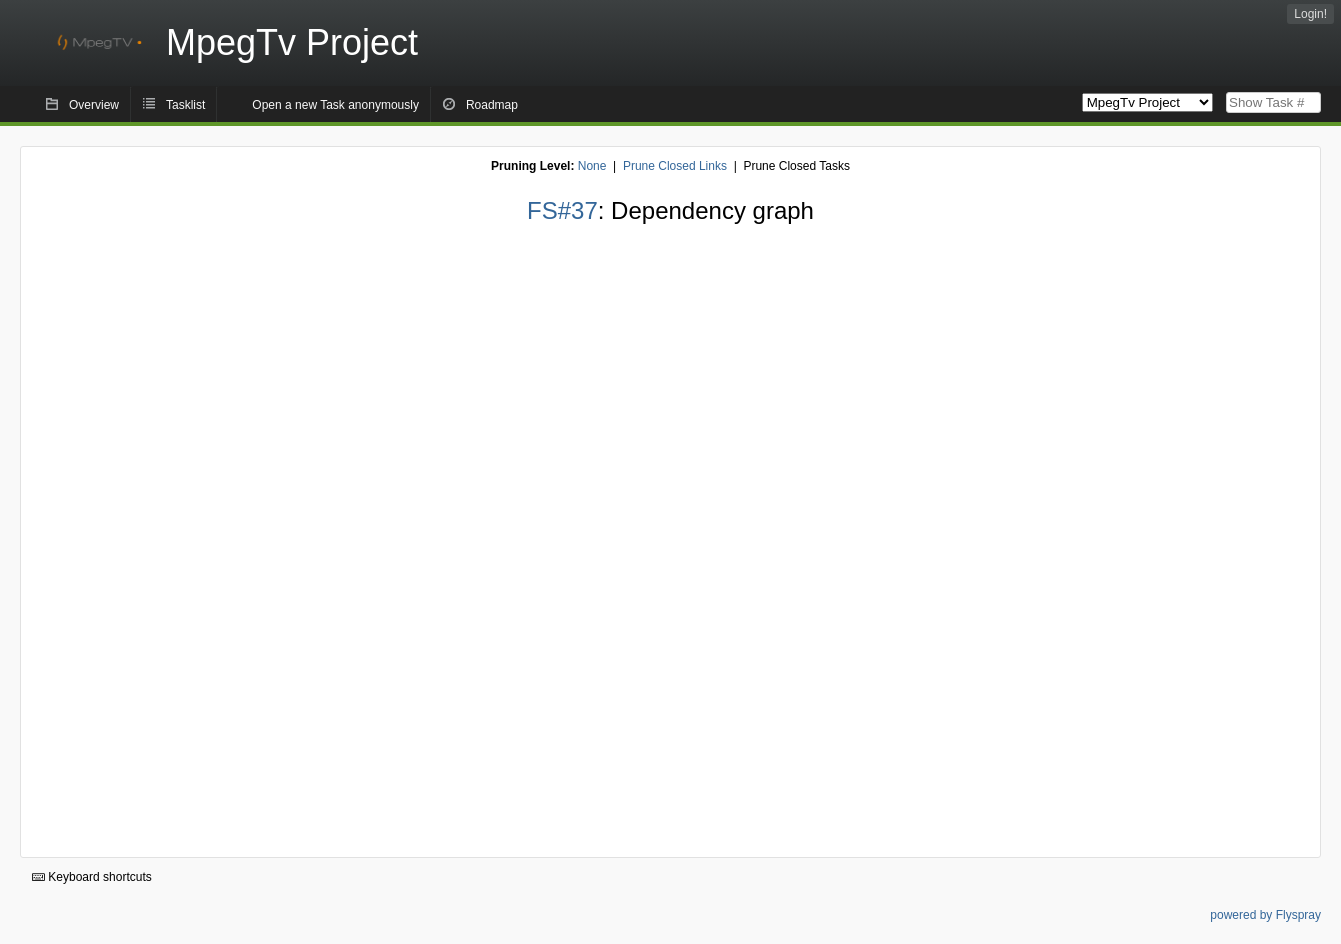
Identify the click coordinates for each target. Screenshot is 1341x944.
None (592, 166)
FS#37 (562, 210)
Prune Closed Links (675, 166)
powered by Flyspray (1265, 915)
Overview (94, 105)
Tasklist (185, 105)
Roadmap (492, 105)
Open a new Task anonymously (335, 105)
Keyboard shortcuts (92, 877)
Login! (1310, 14)
